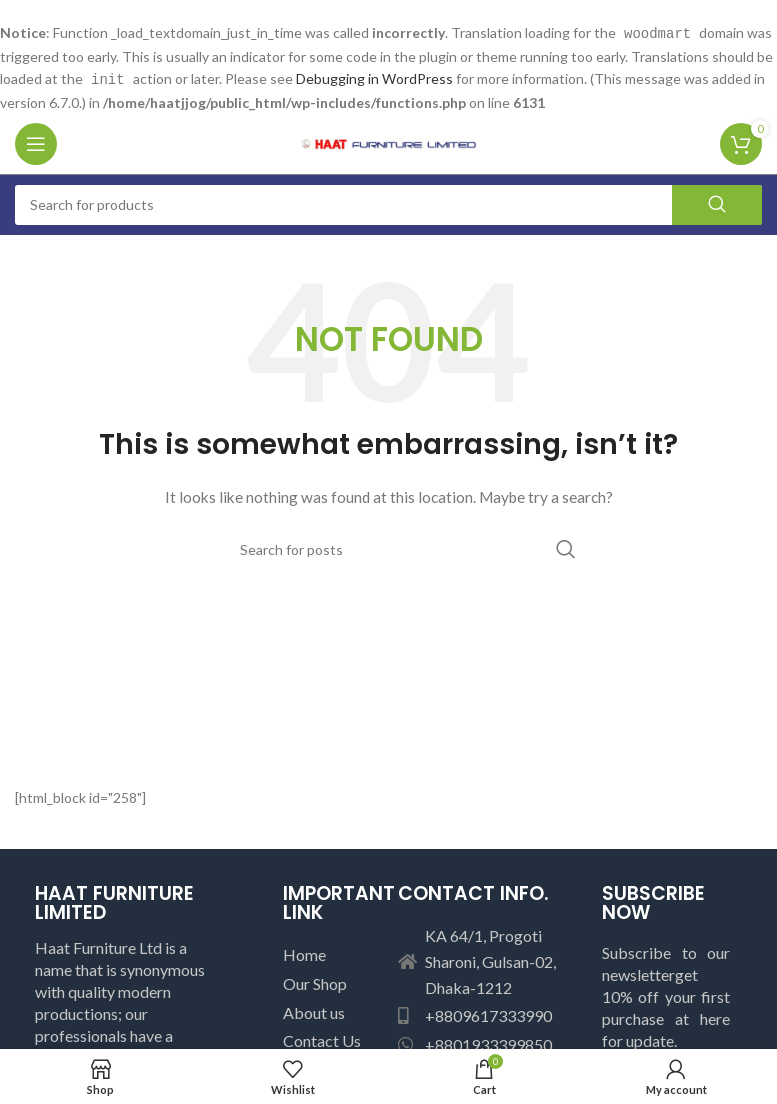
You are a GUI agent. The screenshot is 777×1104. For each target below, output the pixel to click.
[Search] (388, 203)
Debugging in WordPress (374, 77)
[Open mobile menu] (36, 142)
